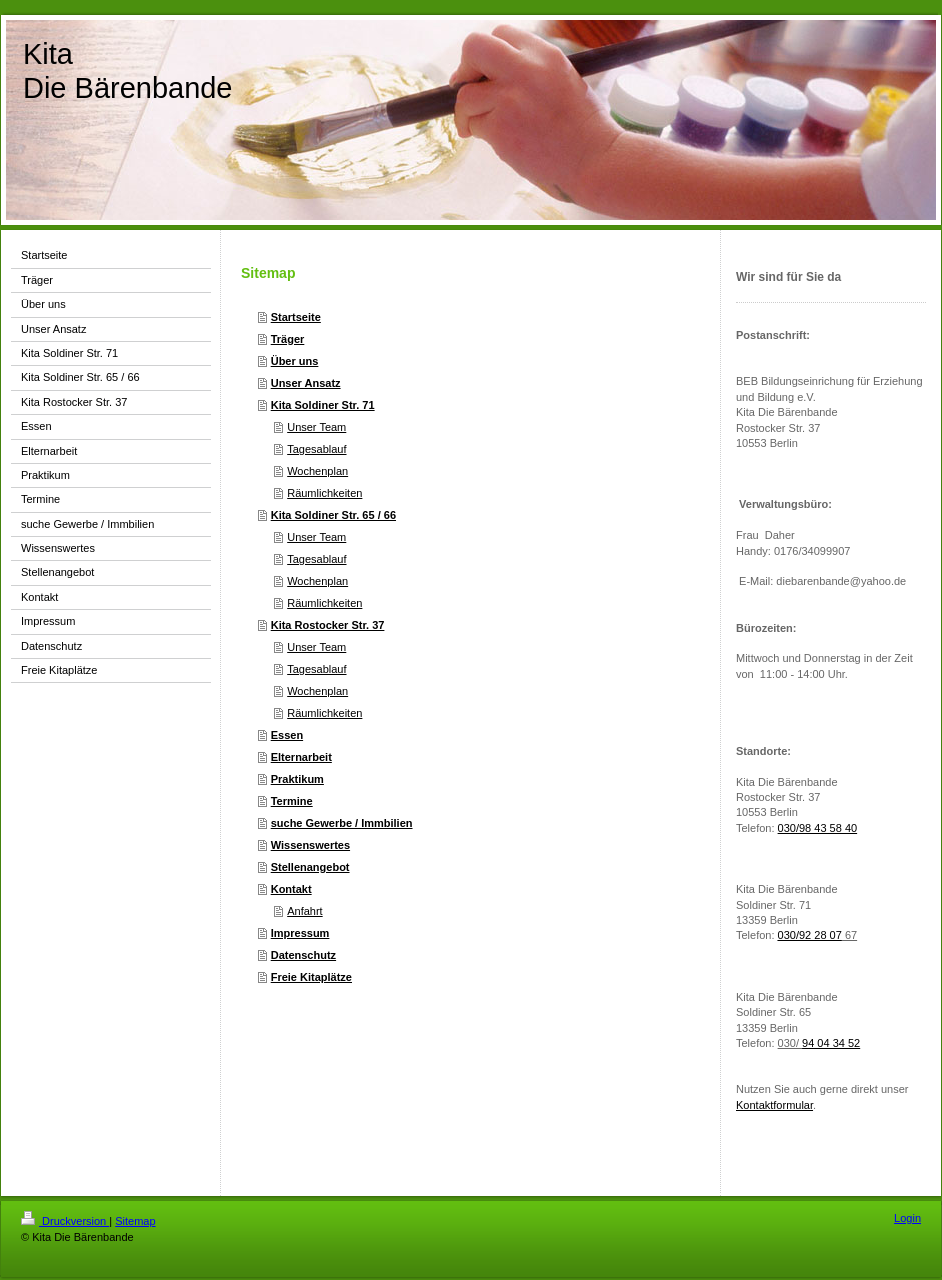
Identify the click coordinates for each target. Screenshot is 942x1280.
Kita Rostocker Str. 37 (328, 625)
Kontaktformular (774, 1105)
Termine (292, 801)
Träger (288, 339)
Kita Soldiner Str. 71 (323, 405)
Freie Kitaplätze (311, 977)
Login (907, 1218)
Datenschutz (303, 955)
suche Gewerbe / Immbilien (342, 823)
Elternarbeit (301, 757)
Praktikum (297, 779)
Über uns (295, 361)
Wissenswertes (310, 845)
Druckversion (65, 1221)
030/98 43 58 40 (818, 828)
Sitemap (135, 1221)
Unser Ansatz (306, 383)
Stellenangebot (310, 867)
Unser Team (316, 427)
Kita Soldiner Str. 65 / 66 (333, 515)
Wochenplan (317, 471)
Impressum (300, 933)
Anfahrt (304, 911)
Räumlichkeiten (324, 493)
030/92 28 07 (810, 935)
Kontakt (291, 889)
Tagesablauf (316, 449)
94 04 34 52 (831, 1043)
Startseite (296, 317)
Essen (287, 735)
